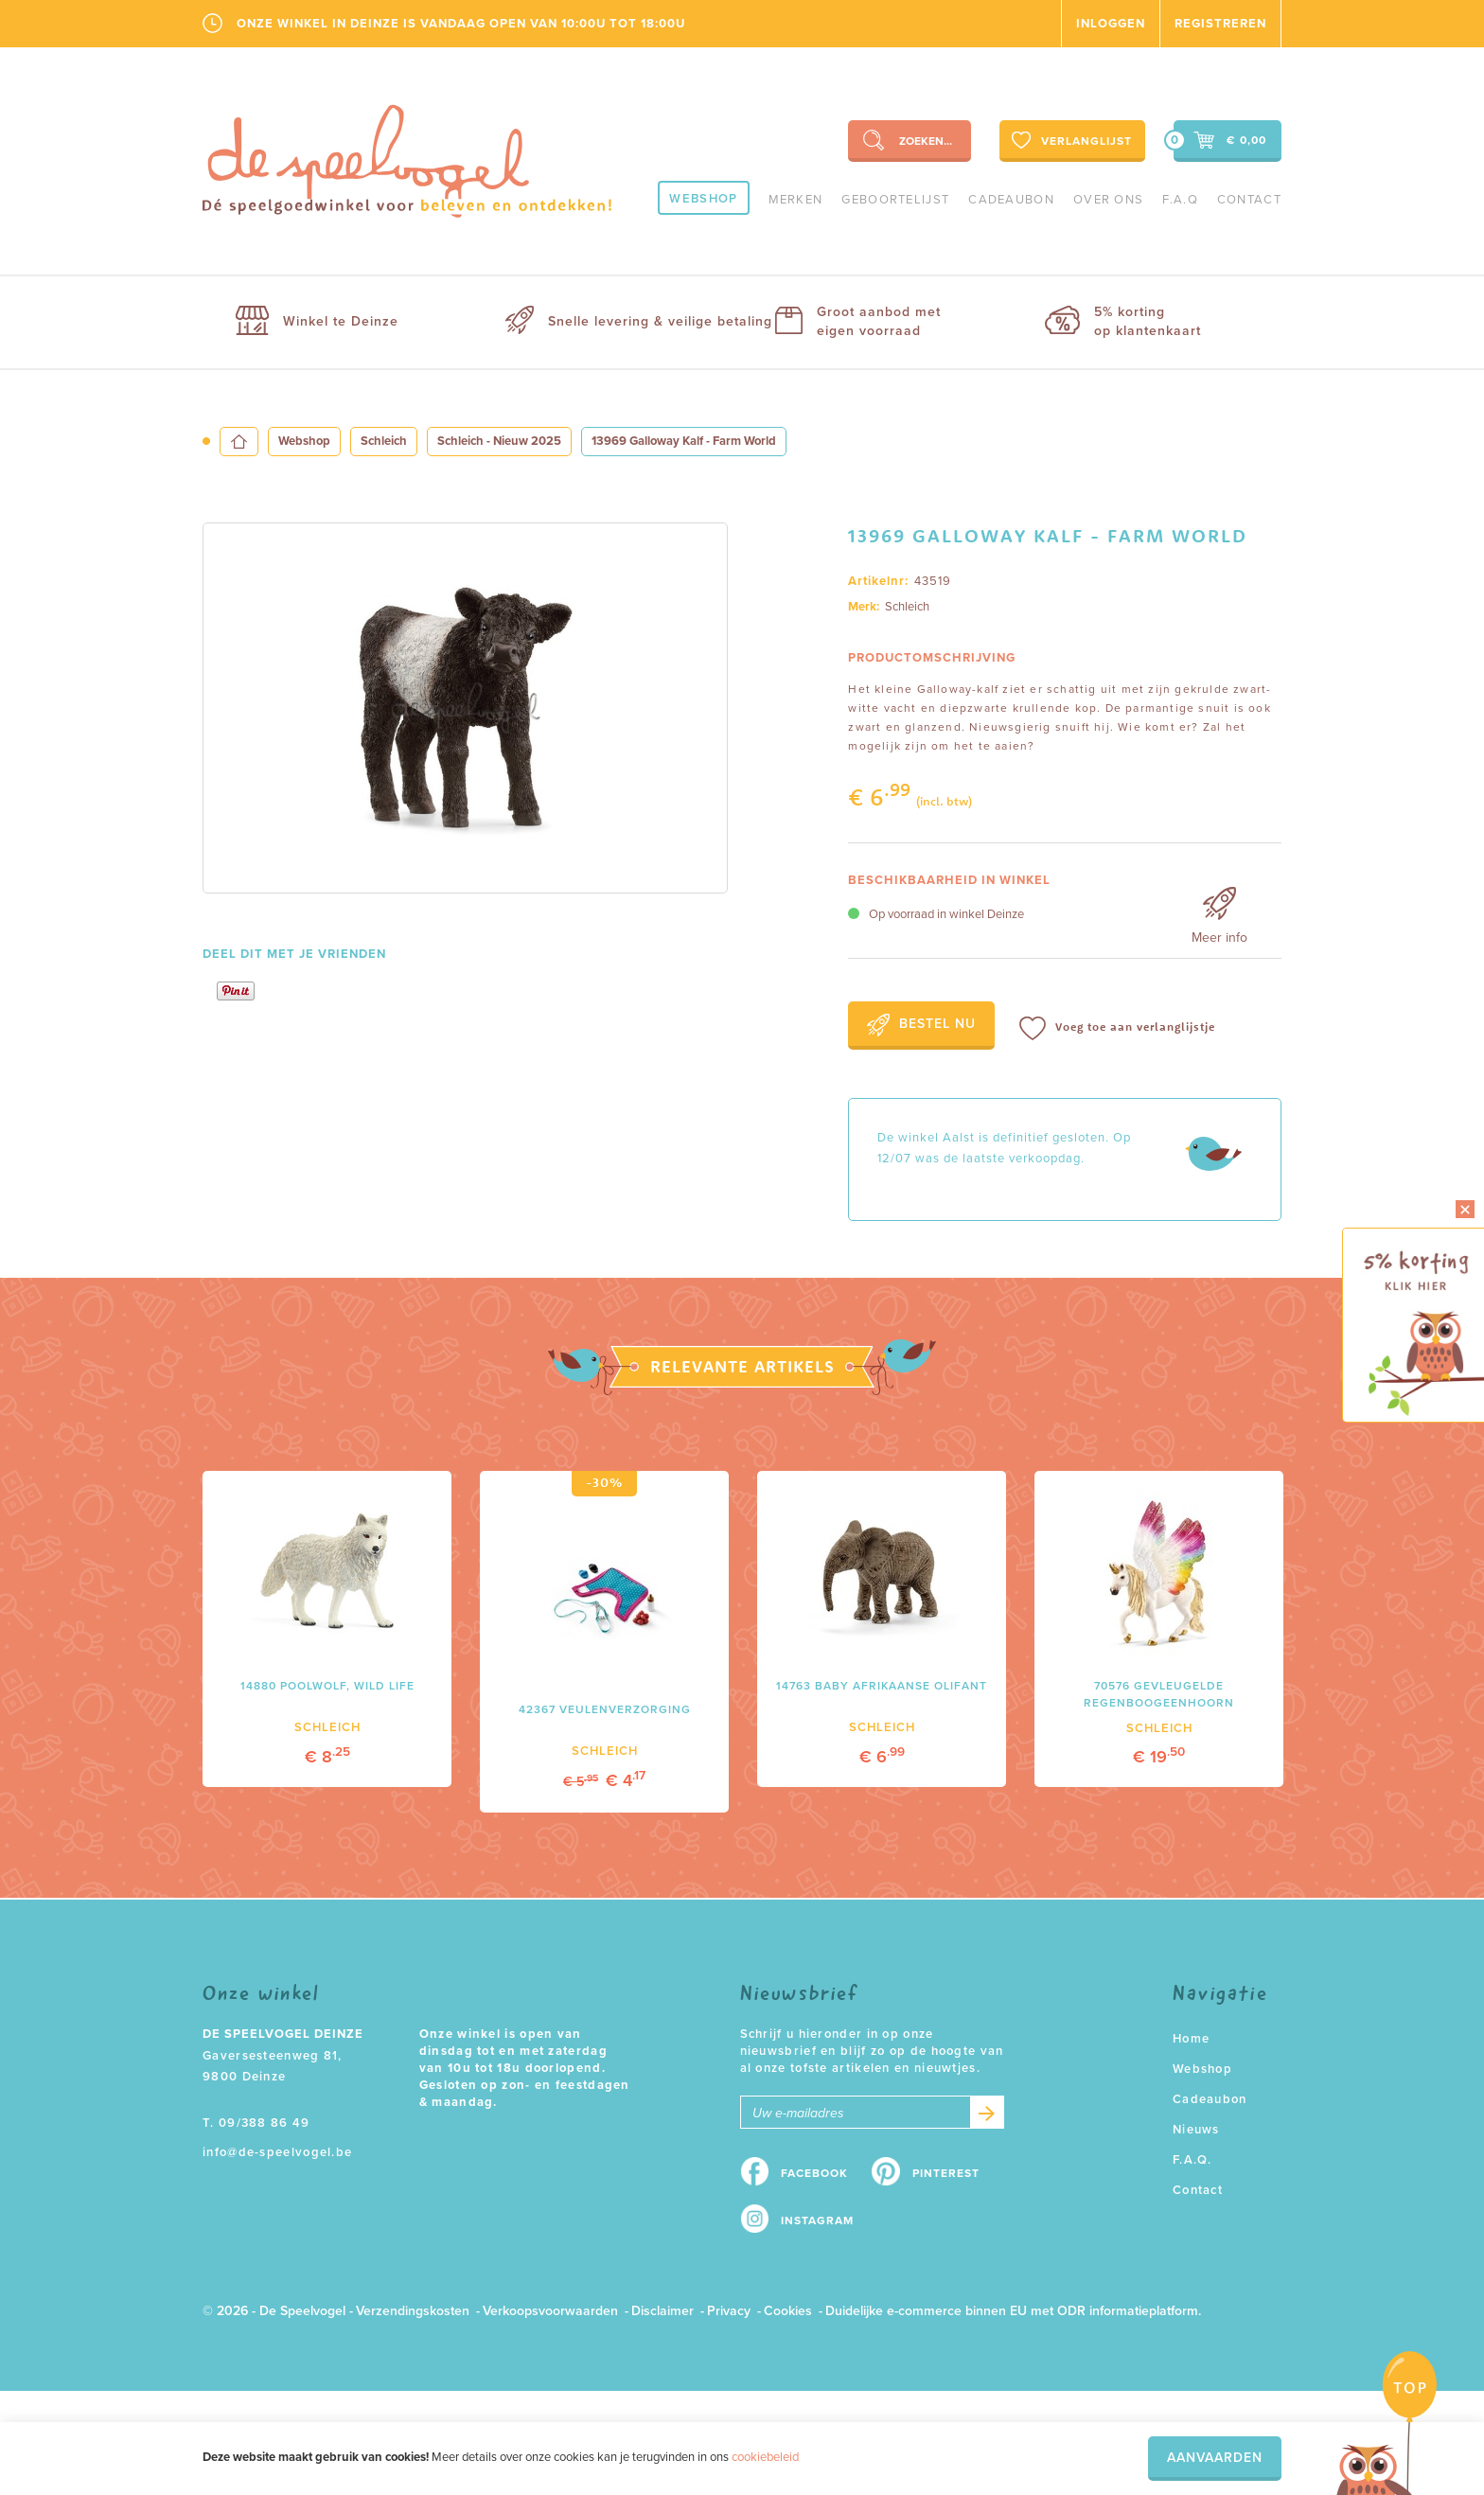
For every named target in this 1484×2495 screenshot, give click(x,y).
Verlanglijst (1070, 140)
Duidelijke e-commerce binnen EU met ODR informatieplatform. (1013, 2311)
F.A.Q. (1192, 2160)
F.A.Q (1180, 199)
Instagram (817, 2220)
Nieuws (1196, 2129)
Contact (1249, 199)
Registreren (1220, 23)
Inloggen (1110, 23)
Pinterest (946, 2173)
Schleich (384, 441)
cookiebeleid (765, 2457)
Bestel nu (921, 1025)
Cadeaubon (1011, 199)
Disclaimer (662, 2311)
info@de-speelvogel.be (277, 2152)
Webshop (703, 198)
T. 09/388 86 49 (256, 2123)
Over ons (1108, 199)
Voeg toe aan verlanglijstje (1117, 1028)
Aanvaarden (1215, 2458)
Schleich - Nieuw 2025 (499, 441)
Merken (795, 199)
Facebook (814, 2173)
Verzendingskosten (412, 2311)
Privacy (729, 2311)
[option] (465, 708)
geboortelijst (895, 199)
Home (1191, 2038)
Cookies (788, 2311)
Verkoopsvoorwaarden (550, 2311)
